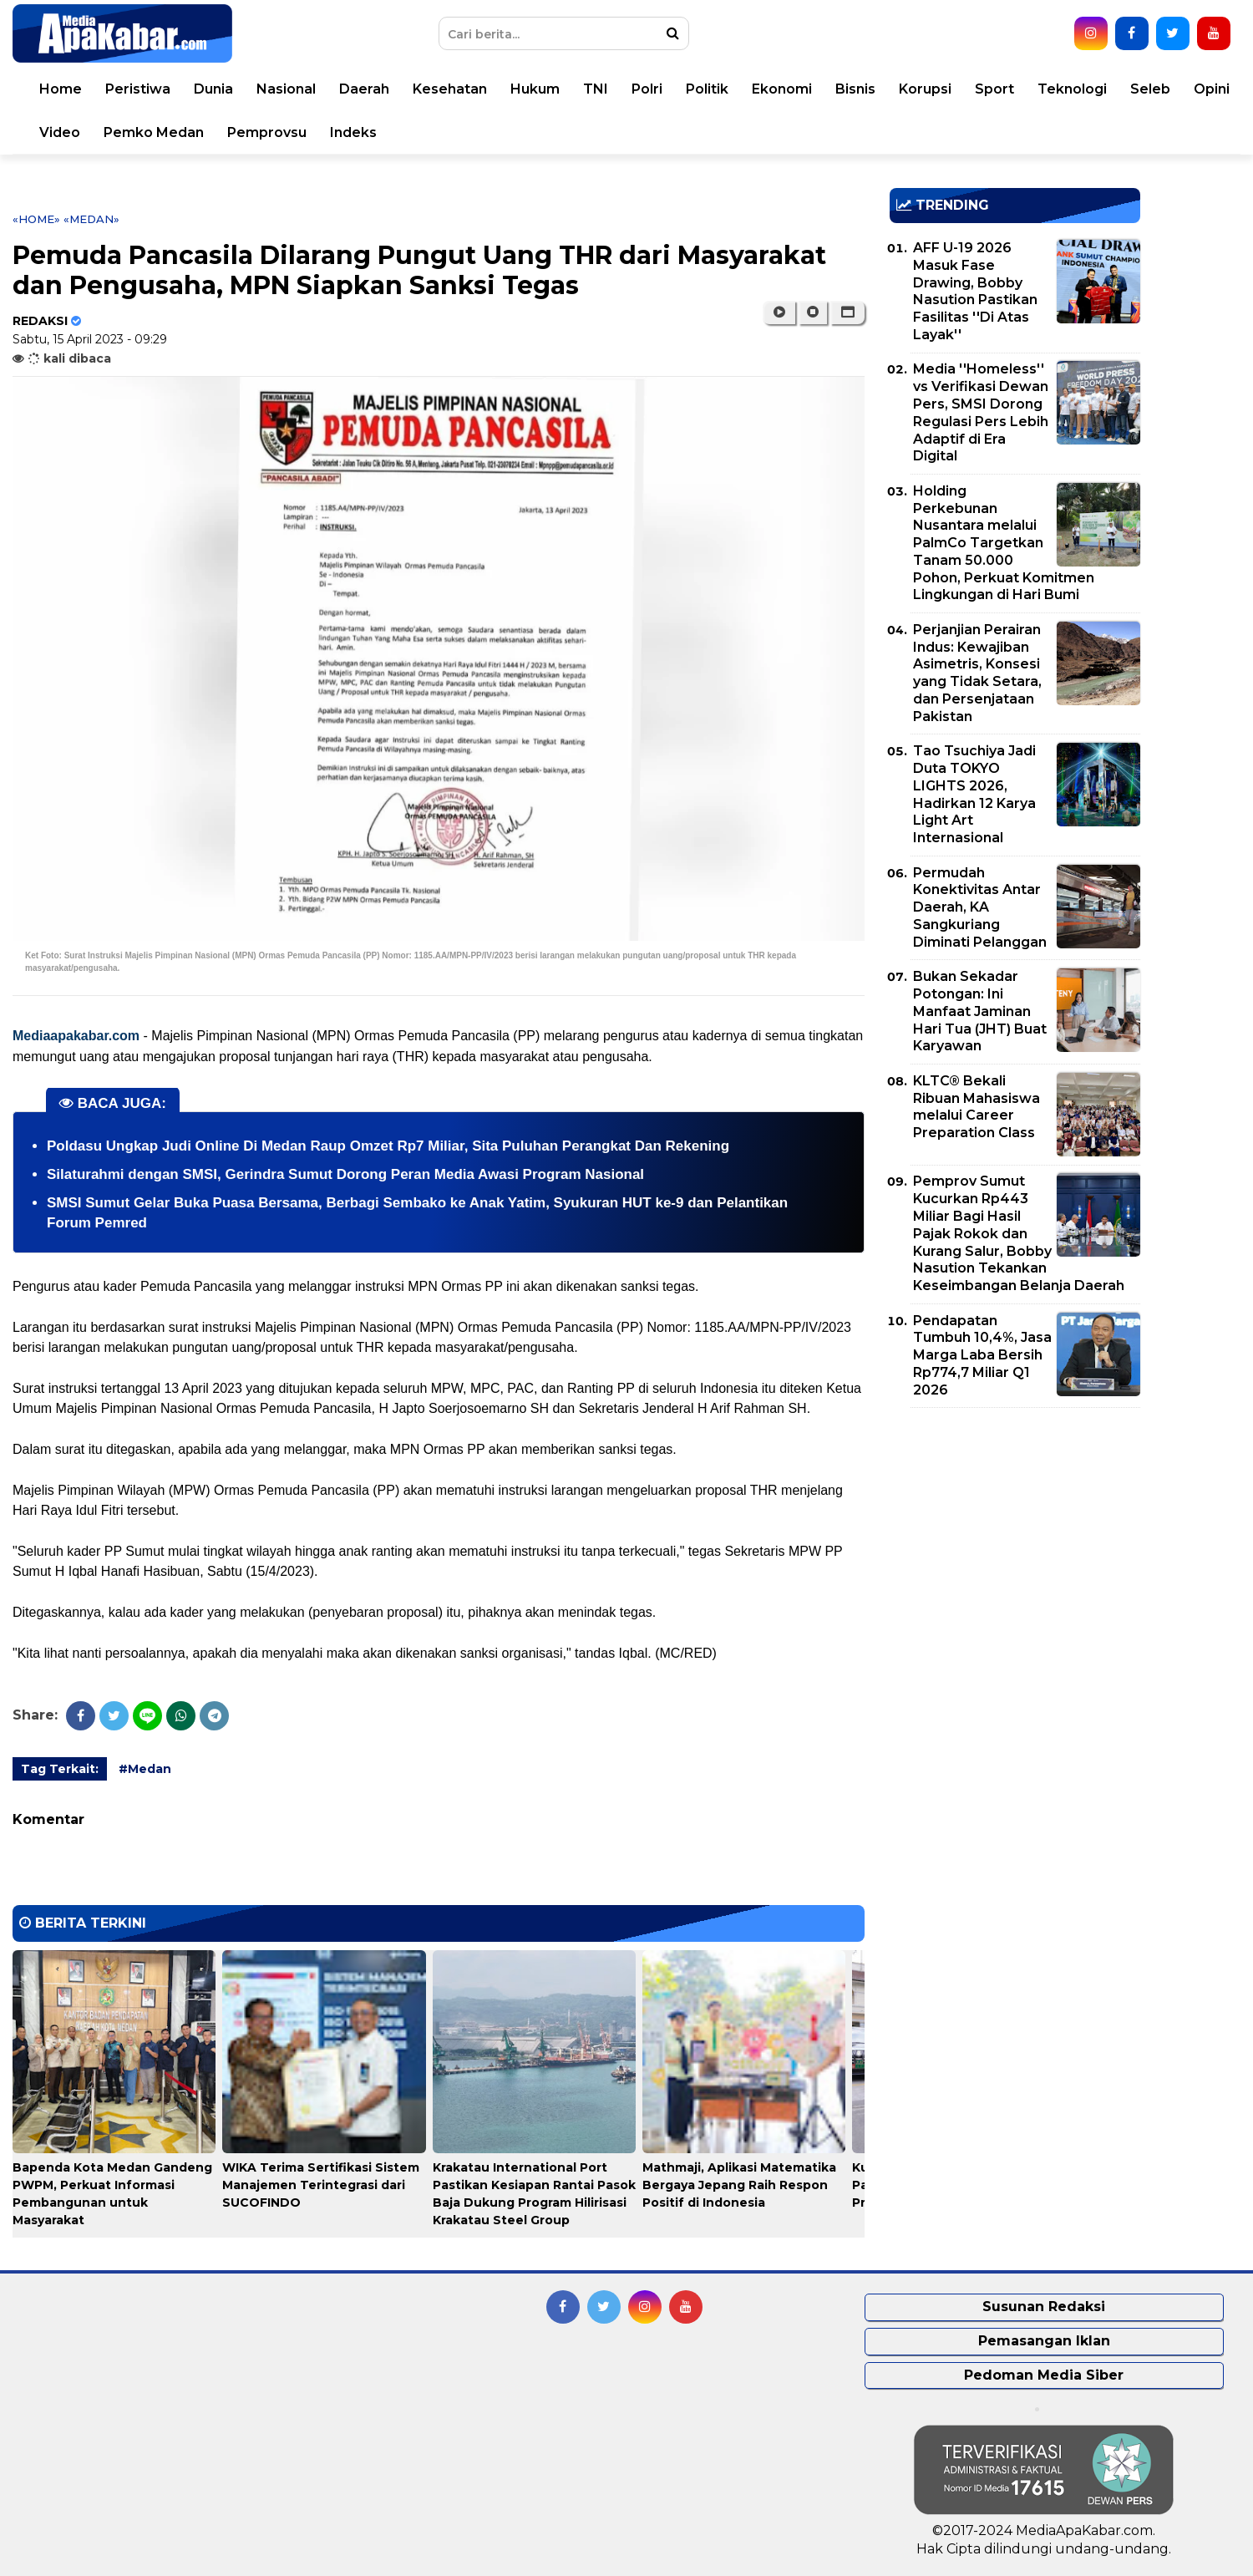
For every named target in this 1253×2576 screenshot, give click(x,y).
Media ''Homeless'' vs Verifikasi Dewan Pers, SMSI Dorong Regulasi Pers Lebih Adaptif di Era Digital (980, 412)
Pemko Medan (154, 132)
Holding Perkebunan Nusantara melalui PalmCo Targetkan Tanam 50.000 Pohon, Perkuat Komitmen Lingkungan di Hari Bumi (1003, 543)
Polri (647, 89)
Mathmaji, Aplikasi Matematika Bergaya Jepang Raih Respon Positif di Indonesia (739, 2185)
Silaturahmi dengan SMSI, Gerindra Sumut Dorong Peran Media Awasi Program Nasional (345, 1174)
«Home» (36, 219)
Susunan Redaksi (1043, 2306)
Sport (994, 89)
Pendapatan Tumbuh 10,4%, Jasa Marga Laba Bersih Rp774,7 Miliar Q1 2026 (982, 1355)
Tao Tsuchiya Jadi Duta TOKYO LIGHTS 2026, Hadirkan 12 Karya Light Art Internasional (974, 794)
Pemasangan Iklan (1044, 2341)
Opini (1212, 89)
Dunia (213, 89)
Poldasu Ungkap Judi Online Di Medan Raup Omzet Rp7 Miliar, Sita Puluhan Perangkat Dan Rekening (388, 1146)
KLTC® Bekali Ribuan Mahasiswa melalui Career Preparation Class (976, 1107)
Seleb (1150, 89)
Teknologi (1072, 89)
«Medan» (91, 219)
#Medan (145, 1768)
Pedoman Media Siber (1044, 2375)
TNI (595, 89)
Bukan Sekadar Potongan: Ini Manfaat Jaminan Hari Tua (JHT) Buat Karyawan (980, 1011)
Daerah (364, 89)
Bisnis (855, 89)
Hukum (535, 89)
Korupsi (925, 89)
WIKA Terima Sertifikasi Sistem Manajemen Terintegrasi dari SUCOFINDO (320, 2185)
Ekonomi (782, 89)
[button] (847, 312)
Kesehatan (450, 89)
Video (59, 132)
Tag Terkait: (60, 1768)
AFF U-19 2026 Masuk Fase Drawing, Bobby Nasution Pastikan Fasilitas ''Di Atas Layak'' (975, 291)
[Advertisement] (1015, 1537)
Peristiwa (137, 89)
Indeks (353, 132)
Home (60, 89)
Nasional (286, 89)
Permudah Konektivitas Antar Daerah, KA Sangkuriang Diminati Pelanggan (980, 907)
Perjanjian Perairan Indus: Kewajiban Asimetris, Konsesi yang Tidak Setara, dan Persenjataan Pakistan (977, 673)
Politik (707, 89)
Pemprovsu (267, 132)
